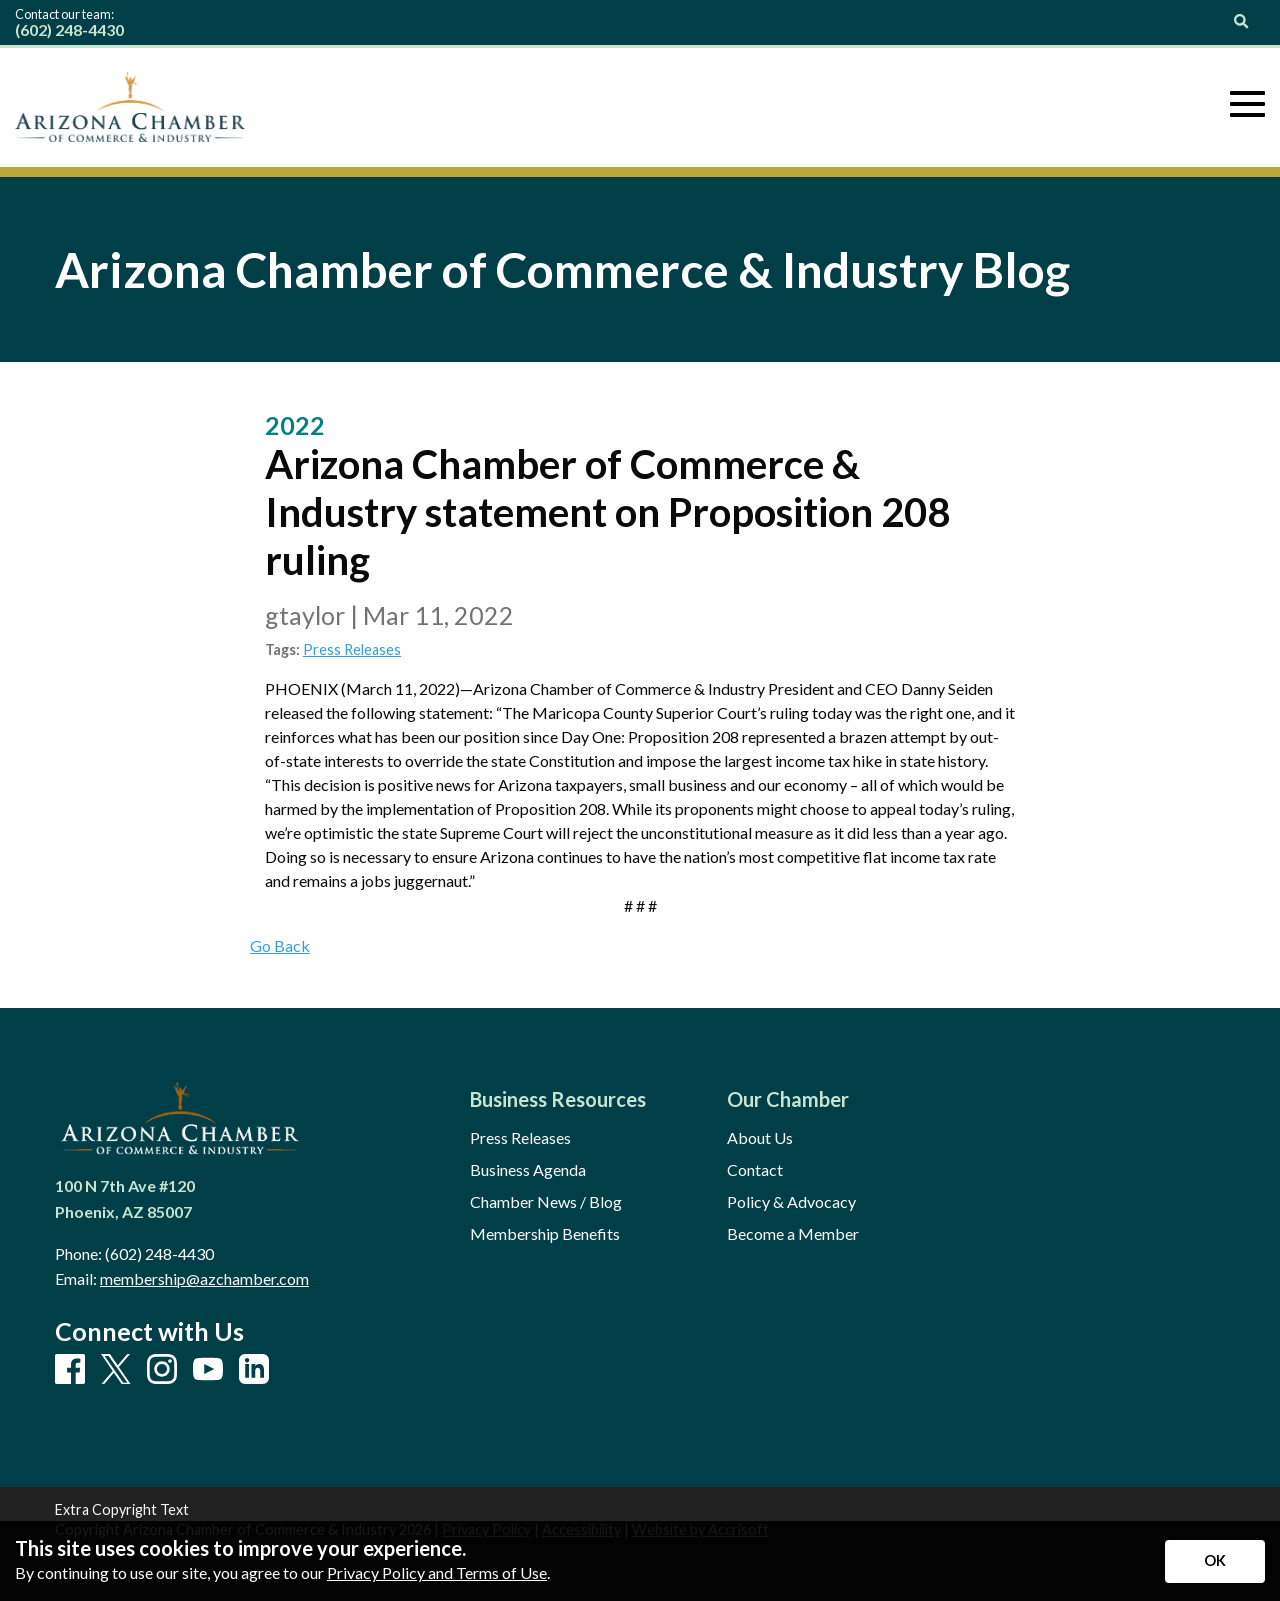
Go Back (280, 945)
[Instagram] (162, 1370)
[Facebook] (70, 1370)
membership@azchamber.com (204, 1278)
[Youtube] (208, 1370)
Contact (755, 1170)
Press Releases (352, 649)
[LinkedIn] (254, 1370)
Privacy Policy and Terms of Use (437, 1572)
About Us (760, 1138)
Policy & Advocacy (791, 1202)
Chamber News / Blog (546, 1202)
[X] (116, 1370)
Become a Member (793, 1234)
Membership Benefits (545, 1234)
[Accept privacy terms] (1215, 1561)
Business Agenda (528, 1170)
